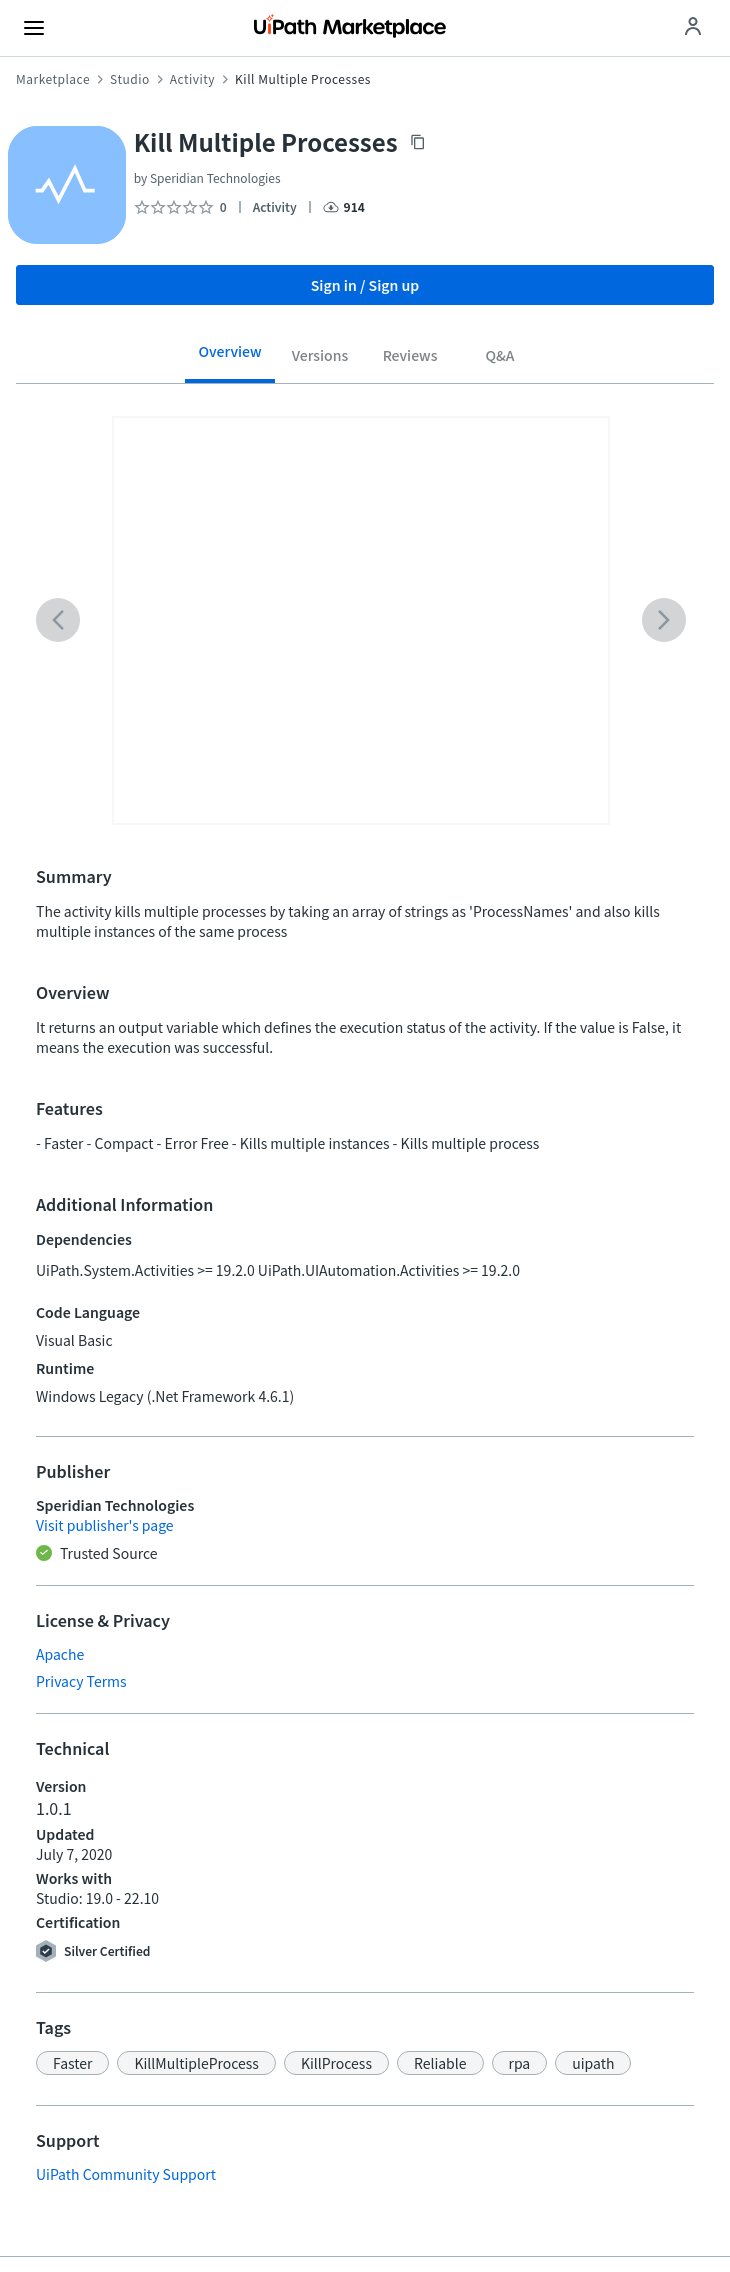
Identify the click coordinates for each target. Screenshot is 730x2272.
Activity (192, 79)
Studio (130, 79)
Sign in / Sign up (365, 285)
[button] (72, 2063)
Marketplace (53, 79)
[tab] (230, 359)
